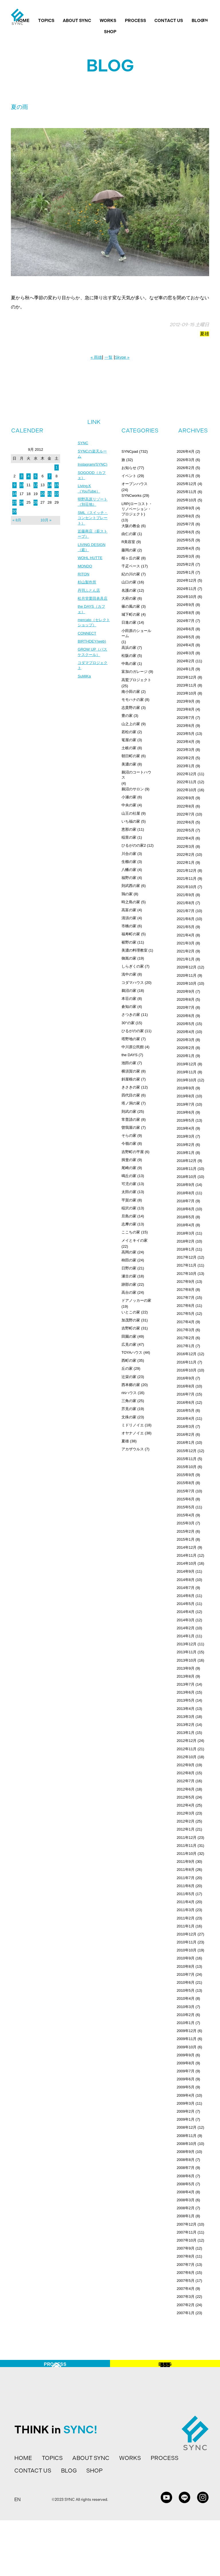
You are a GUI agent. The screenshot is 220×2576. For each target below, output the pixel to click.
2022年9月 (186, 798)
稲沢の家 (128, 1208)
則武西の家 (130, 886)
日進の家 (128, 622)
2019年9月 (186, 1088)
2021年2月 (186, 951)
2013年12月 (187, 1644)
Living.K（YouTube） (89, 491)
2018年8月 (186, 1193)
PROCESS (135, 20)
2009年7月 (186, 2071)
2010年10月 (187, 1950)
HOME (23, 2513)
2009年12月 (187, 2031)
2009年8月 (186, 2063)
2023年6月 (186, 725)
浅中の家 (128, 974)
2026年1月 (186, 476)
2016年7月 (186, 1394)
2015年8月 (186, 1483)
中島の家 (128, 663)
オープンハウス (134, 484)
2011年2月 (186, 1918)
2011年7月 (186, 1878)
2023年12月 (187, 677)
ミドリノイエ (132, 1425)
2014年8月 (186, 1580)
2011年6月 (186, 1886)
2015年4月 (186, 1515)
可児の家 (128, 1184)
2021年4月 (186, 935)
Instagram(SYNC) (93, 465)
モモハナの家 (132, 699)
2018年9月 (186, 1185)
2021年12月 (187, 870)
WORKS (108, 20)
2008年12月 (187, 2127)
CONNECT (87, 643)
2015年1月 (186, 1539)
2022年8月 (186, 806)
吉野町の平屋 (132, 1152)
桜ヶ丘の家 (130, 558)
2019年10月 (187, 1080)
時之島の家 (130, 902)
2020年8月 (186, 999)
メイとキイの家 (134, 1240)
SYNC (83, 443)
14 (50, 485)
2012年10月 (187, 1757)
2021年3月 (186, 943)
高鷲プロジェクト (136, 680)
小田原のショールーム (136, 633)
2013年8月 (186, 1676)
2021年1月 (186, 959)
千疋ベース (130, 566)
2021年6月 (186, 919)
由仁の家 (128, 534)
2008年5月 (186, 2184)
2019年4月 (186, 1128)
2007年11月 (187, 2232)
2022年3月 (186, 846)
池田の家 (128, 1063)
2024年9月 (186, 605)
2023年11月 (187, 685)
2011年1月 (186, 1926)
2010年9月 (186, 1958)
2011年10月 (187, 1853)
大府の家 (128, 598)
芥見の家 (128, 1409)
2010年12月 (187, 1934)
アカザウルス (132, 1449)
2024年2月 (186, 661)
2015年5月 (186, 1507)
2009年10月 (187, 2047)
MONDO (85, 572)
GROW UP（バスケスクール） (93, 663)
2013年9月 (186, 1668)
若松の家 (128, 732)
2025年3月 (186, 556)
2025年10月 (187, 500)
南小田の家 (130, 691)
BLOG (198, 20)
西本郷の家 (130, 1385)
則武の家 (128, 1111)
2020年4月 (186, 1032)
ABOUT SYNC (77, 20)
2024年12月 (187, 580)
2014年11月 (187, 1555)
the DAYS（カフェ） (92, 618)
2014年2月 (186, 1628)
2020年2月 (186, 1048)
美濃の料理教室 (134, 950)
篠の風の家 (130, 606)
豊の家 (127, 715)
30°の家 (128, 1023)
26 (36, 502)
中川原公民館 (132, 1047)
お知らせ (128, 468)
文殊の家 (128, 1417)
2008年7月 (186, 2168)
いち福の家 (130, 821)
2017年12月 (187, 1257)
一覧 (109, 357)
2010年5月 (186, 1990)
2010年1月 (186, 2023)
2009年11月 (187, 2039)
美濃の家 (128, 764)
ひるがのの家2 (133, 845)
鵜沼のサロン (132, 789)
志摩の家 (128, 1224)
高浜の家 (128, 647)
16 (14, 494)
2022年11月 (187, 782)
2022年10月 (187, 790)
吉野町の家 (130, 1328)
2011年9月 (186, 1861)
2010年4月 (186, 1998)
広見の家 (128, 1344)
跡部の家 (128, 1284)
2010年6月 (186, 1982)
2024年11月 (187, 589)
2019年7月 (186, 1104)
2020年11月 (187, 975)
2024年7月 (186, 621)
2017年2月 (186, 1338)
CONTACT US (168, 20)
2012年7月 (186, 1781)
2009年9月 (186, 2055)
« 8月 (16, 520)
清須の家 (128, 918)
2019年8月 (186, 1096)
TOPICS (46, 20)
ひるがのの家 (132, 1031)
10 (21, 485)
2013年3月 (186, 1716)
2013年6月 (186, 1692)
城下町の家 (130, 614)
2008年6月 (186, 2176)
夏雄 (204, 333)
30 (14, 511)
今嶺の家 (128, 1143)
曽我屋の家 (130, 1127)
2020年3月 (186, 1040)
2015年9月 (186, 1475)
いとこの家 (130, 1312)
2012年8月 (186, 1773)
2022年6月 (186, 822)
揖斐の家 (128, 1160)
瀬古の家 (128, 1276)
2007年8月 (186, 2256)
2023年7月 (186, 717)
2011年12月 (187, 1837)
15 (56, 485)
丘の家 (127, 1368)
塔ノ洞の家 (130, 1103)
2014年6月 (186, 1596)
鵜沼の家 (128, 990)
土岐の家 (128, 748)
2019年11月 (187, 1072)
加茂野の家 (130, 1320)
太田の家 (128, 1192)
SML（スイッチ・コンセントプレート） (94, 522)
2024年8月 (186, 613)
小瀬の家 (128, 797)
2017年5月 (186, 1313)
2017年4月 (186, 1322)
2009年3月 (186, 2103)
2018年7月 (186, 1201)
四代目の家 (130, 1095)
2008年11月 (187, 2136)
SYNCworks (131, 495)
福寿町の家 (130, 934)
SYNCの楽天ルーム (93, 454)
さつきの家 (130, 1014)
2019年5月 (186, 1120)
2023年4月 (186, 741)
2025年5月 (186, 540)
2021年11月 (187, 878)
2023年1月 (186, 766)
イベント (128, 476)
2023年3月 (186, 749)
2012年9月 (186, 1765)
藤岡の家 (128, 550)
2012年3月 (186, 1813)
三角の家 (128, 1401)
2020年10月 (187, 983)
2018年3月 (186, 1233)
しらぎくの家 (132, 966)
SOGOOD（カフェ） (93, 477)
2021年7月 (186, 911)
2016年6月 (186, 1402)
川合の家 (128, 854)
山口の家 (128, 582)
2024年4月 (186, 645)
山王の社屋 (130, 813)
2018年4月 (186, 1225)
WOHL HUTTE (91, 564)
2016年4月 (186, 1418)
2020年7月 (186, 1007)
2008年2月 (186, 2208)
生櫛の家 (128, 862)
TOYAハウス (131, 1352)
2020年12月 (187, 967)
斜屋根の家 (130, 1079)
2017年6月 (186, 1305)
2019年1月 (186, 1153)
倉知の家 (128, 1006)
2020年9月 (186, 991)
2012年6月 (186, 1789)
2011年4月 (186, 1902)
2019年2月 (186, 1145)
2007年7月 (186, 2264)
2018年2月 (186, 1241)
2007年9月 (186, 2248)
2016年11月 (187, 1362)
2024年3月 (186, 653)
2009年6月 (186, 2079)
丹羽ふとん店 (90, 598)
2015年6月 (186, 1499)
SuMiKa (85, 688)
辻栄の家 (128, 1377)
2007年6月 (186, 2272)
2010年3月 (186, 2007)
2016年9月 (186, 1378)
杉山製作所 (88, 589)
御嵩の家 (128, 958)
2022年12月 (187, 774)
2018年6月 (186, 1209)
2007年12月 (187, 2224)
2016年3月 (186, 1426)
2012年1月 (186, 1829)
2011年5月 (186, 1894)
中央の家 (128, 805)
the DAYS (129, 1055)
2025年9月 (186, 508)
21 (50, 494)
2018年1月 (186, 1249)
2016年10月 (187, 1370)
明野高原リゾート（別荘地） (94, 505)
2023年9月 (186, 701)
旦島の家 (128, 1216)
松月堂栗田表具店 (94, 606)
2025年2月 (186, 564)
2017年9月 (186, 1281)
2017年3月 (186, 1330)
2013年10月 (187, 1660)
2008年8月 (186, 2160)
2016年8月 (186, 1386)
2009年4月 (186, 2095)
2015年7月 (186, 1491)
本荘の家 (128, 998)
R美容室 (128, 542)
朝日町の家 (130, 756)
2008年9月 (186, 2152)
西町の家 (128, 1360)
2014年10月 (187, 1563)
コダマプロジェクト (94, 677)
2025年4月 (186, 548)
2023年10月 (187, 693)
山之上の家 (130, 724)
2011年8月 (186, 1869)
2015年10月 (187, 1467)
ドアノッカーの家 (136, 1300)
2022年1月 (186, 862)
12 (36, 485)
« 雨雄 (96, 357)
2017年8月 (186, 1289)
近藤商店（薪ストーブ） (94, 539)
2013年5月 (186, 1700)
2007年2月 (186, 2305)
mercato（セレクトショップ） (93, 632)
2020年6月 (186, 1016)
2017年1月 (186, 1346)
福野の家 (128, 878)
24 (21, 502)
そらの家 (128, 1135)
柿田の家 (128, 1260)
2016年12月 (187, 1354)
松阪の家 (128, 655)
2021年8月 (186, 903)
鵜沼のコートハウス (136, 774)
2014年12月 (187, 1547)
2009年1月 (186, 2119)
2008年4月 (186, 2192)
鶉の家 (127, 894)
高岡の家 (128, 1252)
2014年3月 (186, 1620)
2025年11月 (187, 492)
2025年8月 (186, 516)
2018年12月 (187, 1161)
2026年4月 (186, 451)
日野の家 (128, 1268)
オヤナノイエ (132, 1433)
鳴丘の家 (128, 1176)
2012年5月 (186, 1797)
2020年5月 (186, 1024)
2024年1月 (186, 669)
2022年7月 (186, 814)
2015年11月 (187, 1459)
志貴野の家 (130, 707)
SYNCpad (129, 451)
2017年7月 (186, 1297)
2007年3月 (186, 2296)
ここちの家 (130, 1232)
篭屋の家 (128, 740)
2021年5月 (186, 927)
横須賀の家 (130, 1071)
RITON (84, 581)
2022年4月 (186, 838)
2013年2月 (186, 1724)
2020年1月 (186, 1056)
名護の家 (128, 590)
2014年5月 (186, 1604)
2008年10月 (187, 2144)
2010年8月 (186, 1966)
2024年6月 (186, 629)
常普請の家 (130, 1119)
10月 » (45, 520)
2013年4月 (186, 1708)
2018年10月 (187, 1177)
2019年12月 (187, 1064)
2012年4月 (186, 1805)
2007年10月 (187, 2240)
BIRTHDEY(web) (93, 651)
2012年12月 (187, 1740)
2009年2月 (186, 2111)
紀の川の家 (130, 574)
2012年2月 (186, 1821)
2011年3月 (186, 1910)
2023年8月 (186, 709)
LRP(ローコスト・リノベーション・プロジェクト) (136, 509)
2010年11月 (187, 1942)
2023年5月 (186, 733)
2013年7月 (186, 1684)
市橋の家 (128, 926)
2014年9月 (186, 1571)
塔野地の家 (130, 1039)
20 (42, 494)
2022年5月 (186, 830)
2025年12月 (187, 484)
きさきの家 (130, 1087)
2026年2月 (186, 468)
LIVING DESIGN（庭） (92, 553)
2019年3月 (186, 1136)
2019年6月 (186, 1112)
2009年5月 (186, 2087)
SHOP (110, 31)
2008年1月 (186, 2216)
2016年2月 (186, 1434)
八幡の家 (128, 870)
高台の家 (128, 1292)
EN (205, 20)
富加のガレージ (134, 671)
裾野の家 (128, 942)
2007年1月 (186, 2313)
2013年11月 (187, 1652)
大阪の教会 (130, 526)
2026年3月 (186, 460)
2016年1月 (186, 1442)
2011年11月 (187, 1845)
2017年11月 (187, 1265)
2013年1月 (186, 1732)
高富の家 (128, 910)
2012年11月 (187, 1749)
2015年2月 (186, 1531)
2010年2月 (186, 2015)
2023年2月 (186, 758)
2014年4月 (186, 1612)
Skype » (122, 357)
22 (56, 494)
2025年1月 (186, 572)
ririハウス (129, 1393)
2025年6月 (186, 532)
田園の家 (128, 1336)
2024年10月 (187, 597)
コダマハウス (132, 982)
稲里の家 (128, 837)
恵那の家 (128, 829)
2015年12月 (187, 1451)
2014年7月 (186, 1588)
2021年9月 (186, 895)
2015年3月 (186, 1523)
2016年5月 (186, 1410)
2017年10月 (187, 1273)
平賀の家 (128, 1200)
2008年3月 (186, 2200)
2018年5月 (186, 1217)
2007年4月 (186, 2288)
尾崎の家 (128, 1168)
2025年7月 (186, 524)
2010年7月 (186, 1974)
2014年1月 (186, 1636)
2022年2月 (186, 854)
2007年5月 (186, 2280)
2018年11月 (187, 1169)
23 (14, 502)
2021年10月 (187, 887)
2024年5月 (186, 637)
